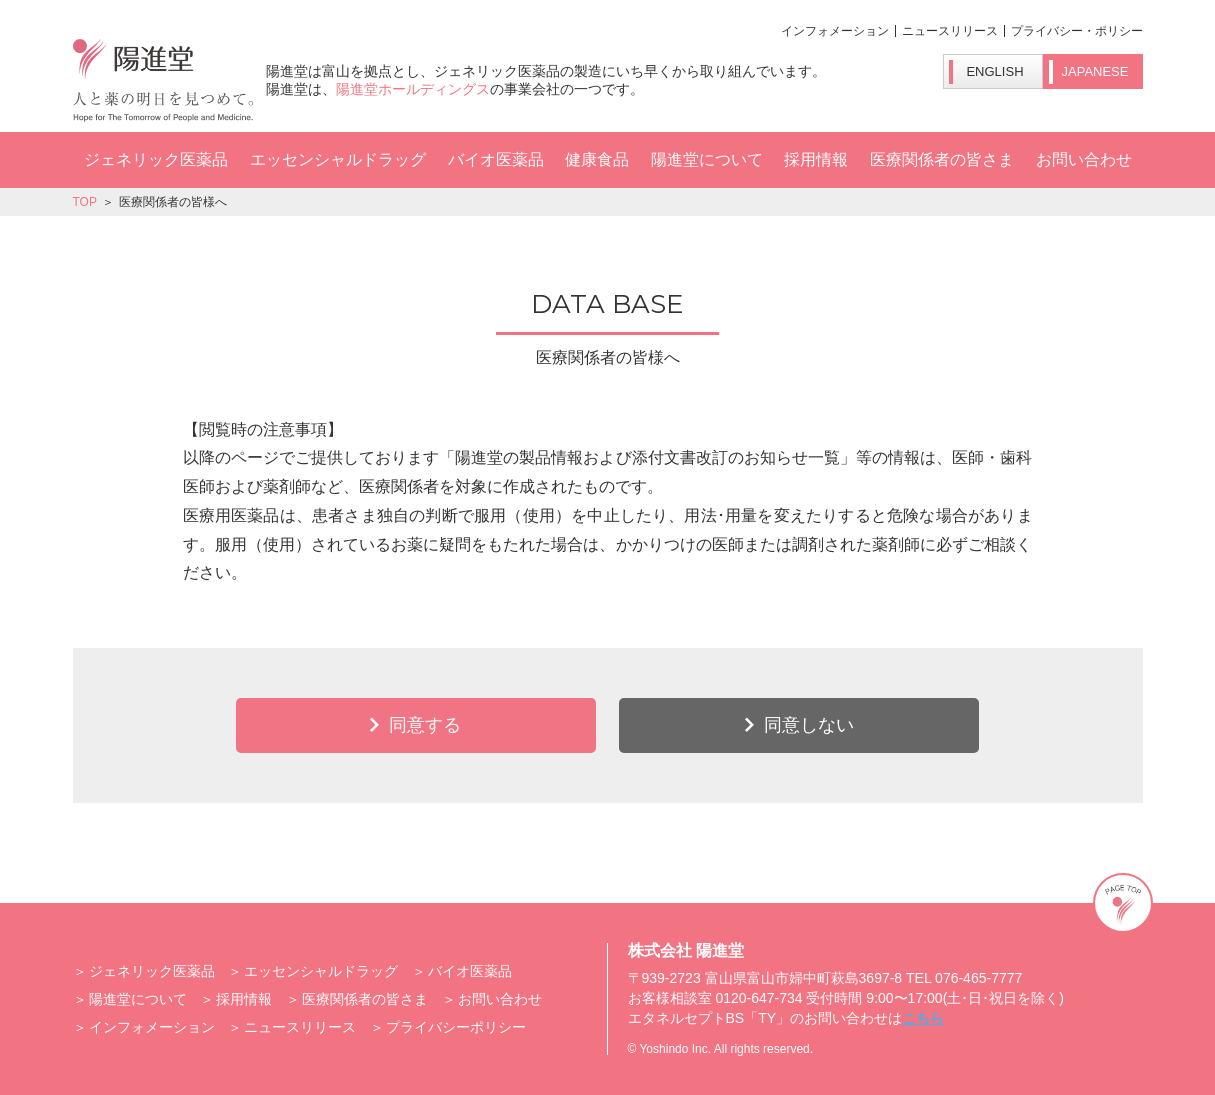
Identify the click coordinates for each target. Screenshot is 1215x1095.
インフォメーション (835, 31)
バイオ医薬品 (496, 159)
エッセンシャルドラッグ (338, 159)
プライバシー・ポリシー (1077, 31)
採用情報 (816, 159)
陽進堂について (707, 159)
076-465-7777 (978, 978)
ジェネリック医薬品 (156, 159)
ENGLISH (994, 71)
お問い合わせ (1084, 159)
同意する (425, 725)
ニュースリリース (950, 31)
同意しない (809, 725)
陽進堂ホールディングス (413, 89)
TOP (85, 202)
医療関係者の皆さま (942, 159)
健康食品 (597, 159)
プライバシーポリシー (456, 1027)
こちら (923, 1018)
